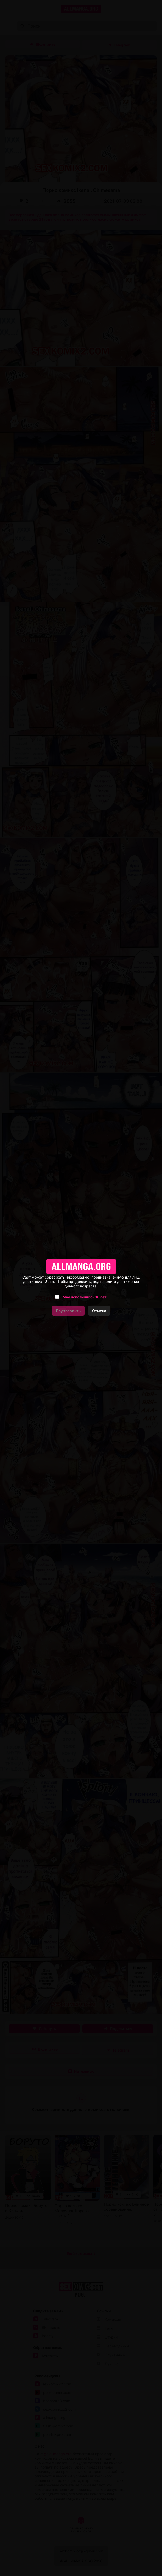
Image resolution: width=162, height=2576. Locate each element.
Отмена (99, 1310)
